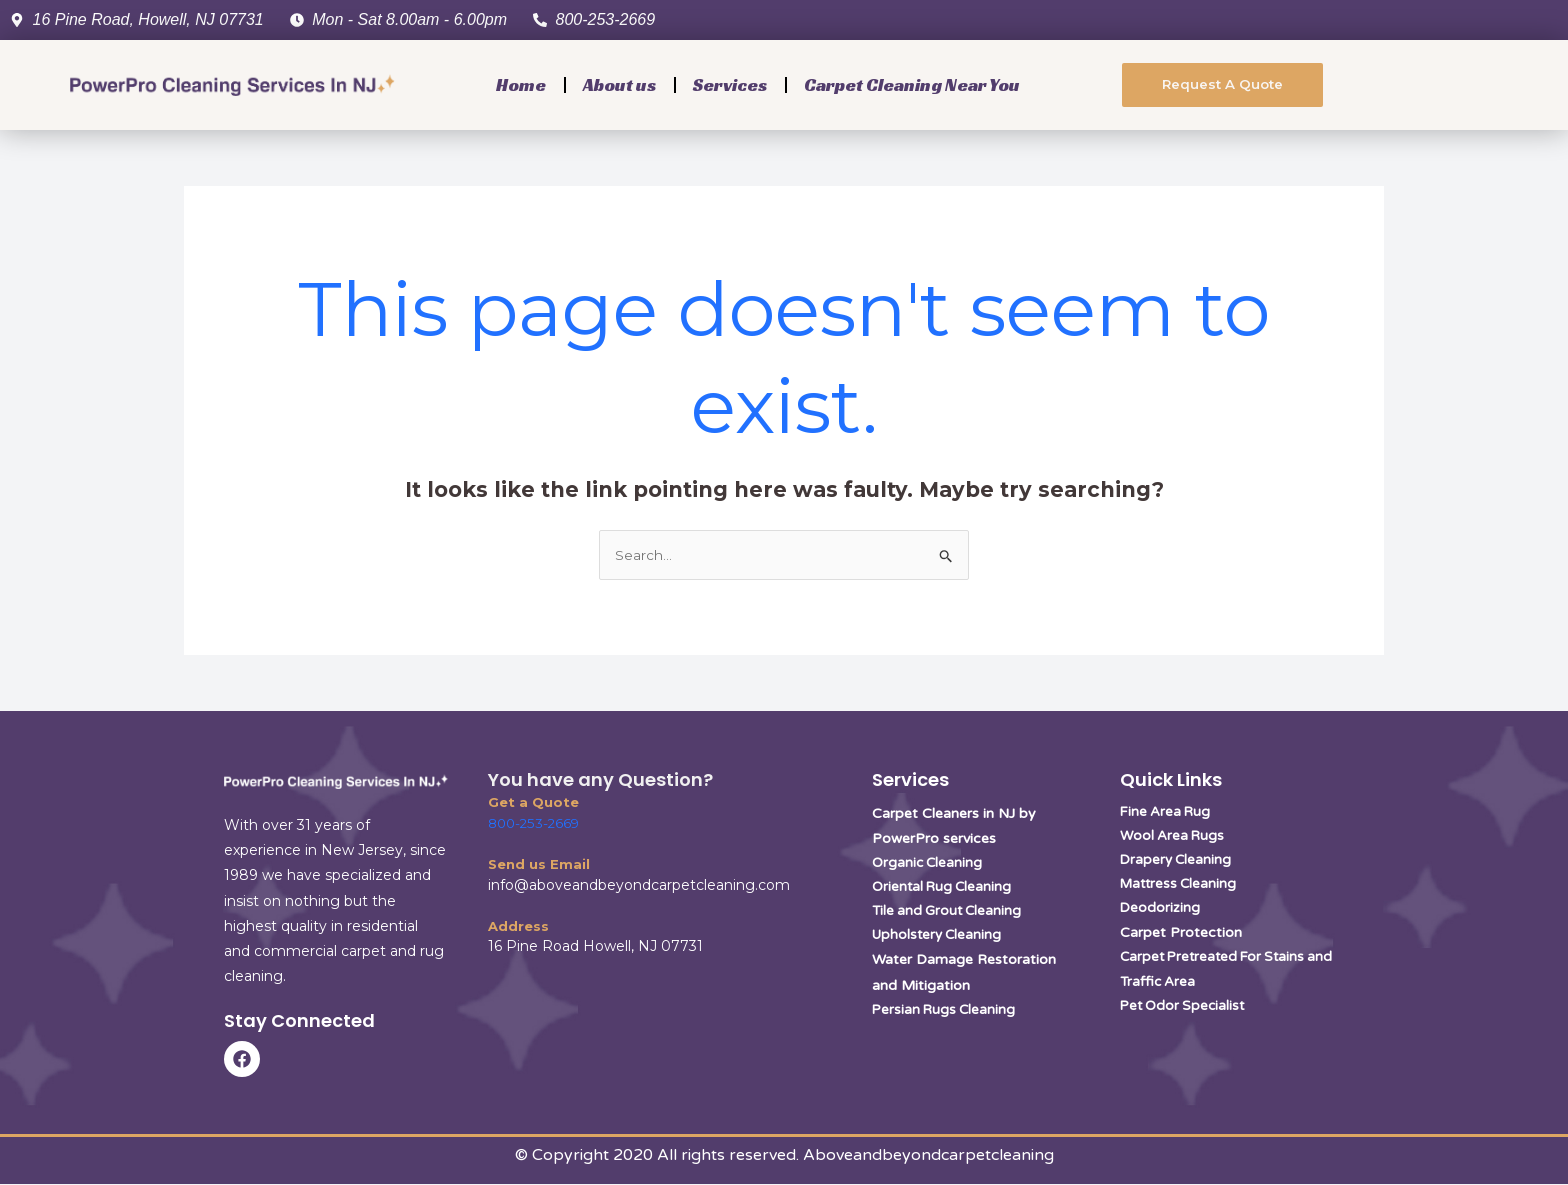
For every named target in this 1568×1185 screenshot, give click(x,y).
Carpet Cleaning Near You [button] (912, 84)
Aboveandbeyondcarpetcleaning (928, 1156)
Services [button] (730, 84)
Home (521, 84)
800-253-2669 (536, 824)
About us (619, 84)
